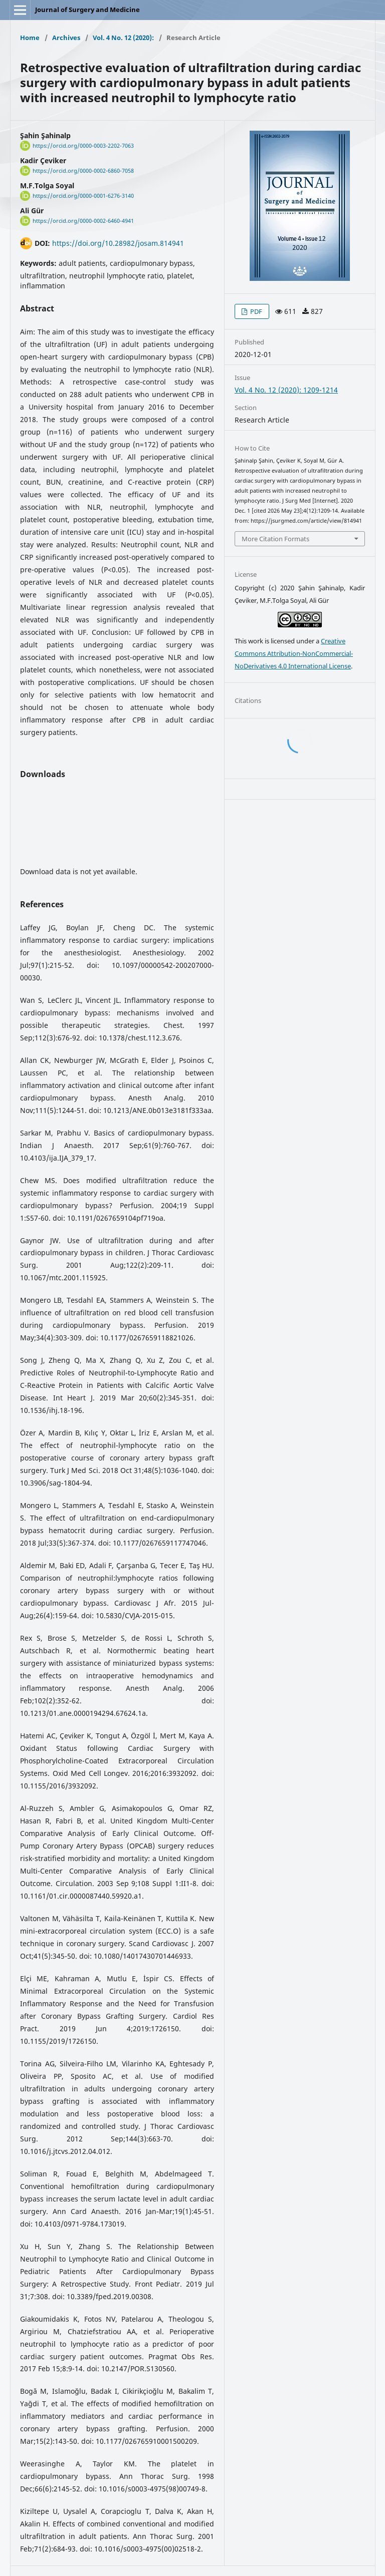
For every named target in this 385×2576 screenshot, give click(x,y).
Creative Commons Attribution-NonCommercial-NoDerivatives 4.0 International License (294, 653)
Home (30, 37)
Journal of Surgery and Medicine (87, 9)
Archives (66, 37)
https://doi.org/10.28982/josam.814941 (118, 243)
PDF (255, 311)
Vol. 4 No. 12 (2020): (123, 37)
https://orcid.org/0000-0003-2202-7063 (83, 145)
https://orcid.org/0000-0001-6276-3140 (83, 195)
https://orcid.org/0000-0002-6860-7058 (83, 170)
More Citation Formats (275, 538)
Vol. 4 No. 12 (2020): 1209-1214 (286, 390)
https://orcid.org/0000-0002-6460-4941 (83, 220)
